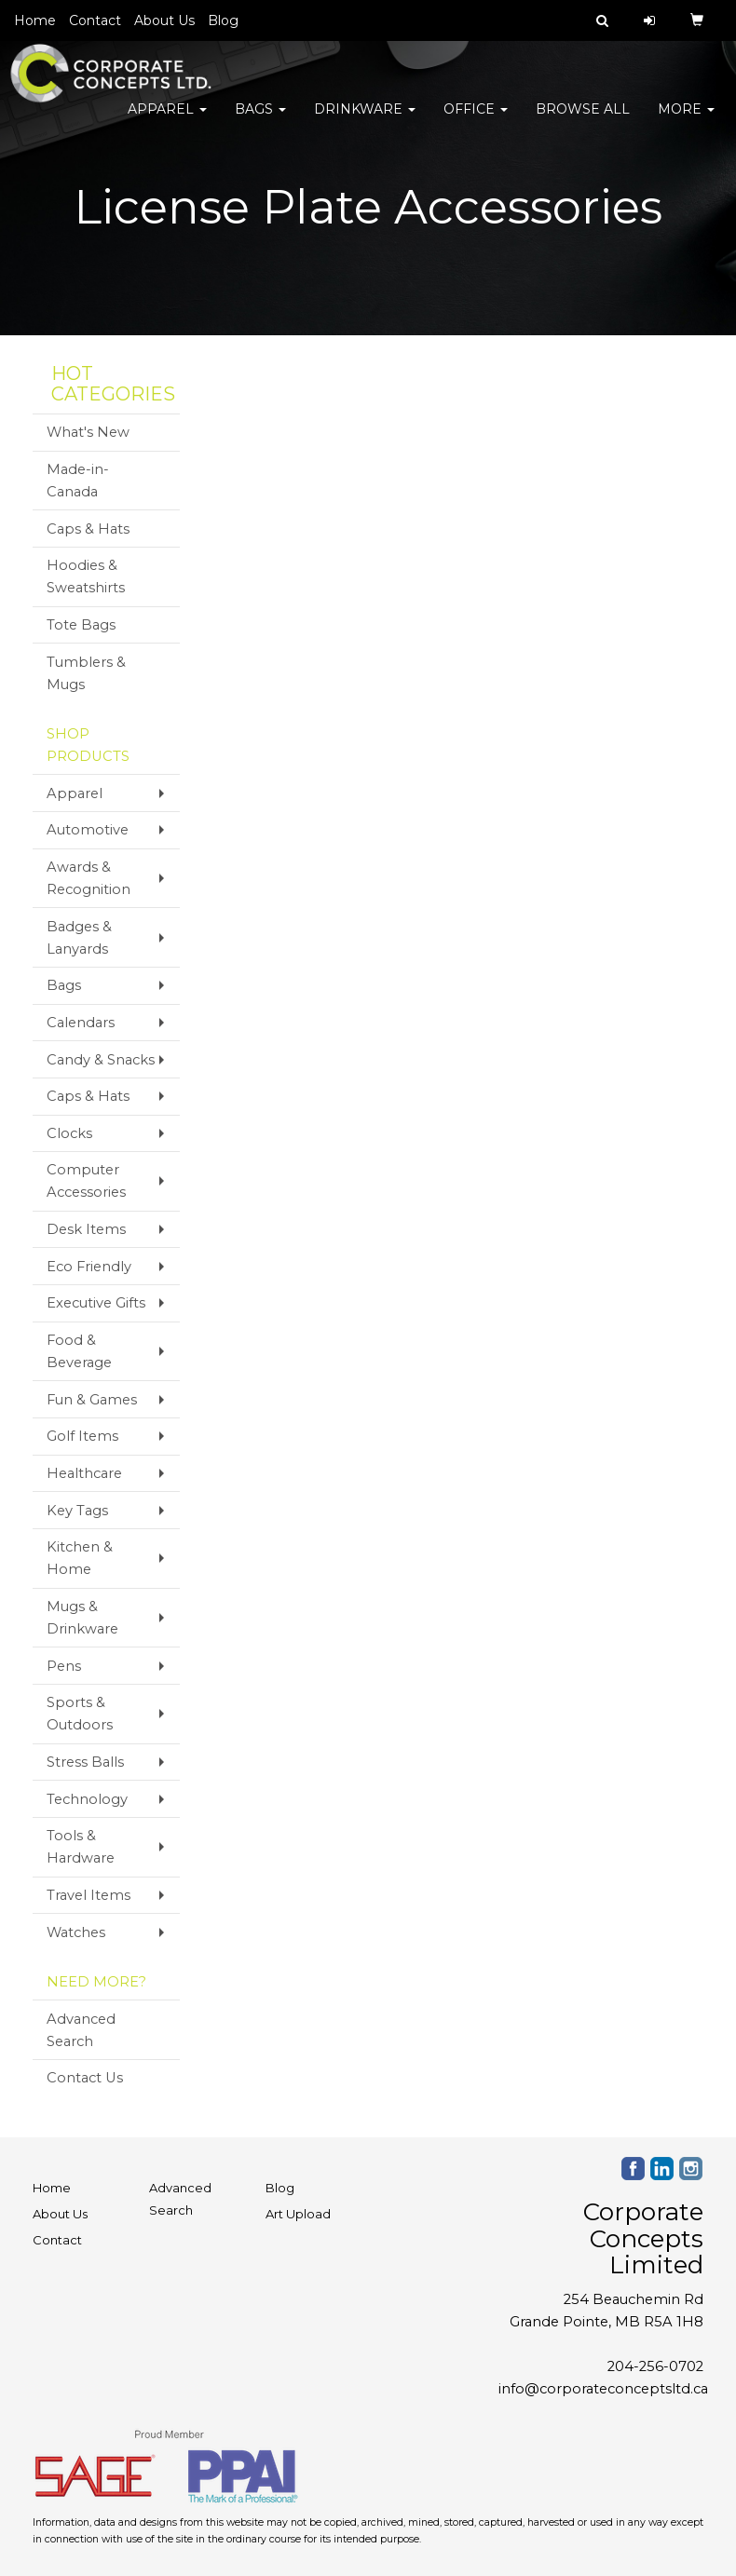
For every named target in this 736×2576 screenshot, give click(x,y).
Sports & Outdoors (80, 1713)
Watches (76, 1932)
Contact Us (85, 2077)
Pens (64, 1666)
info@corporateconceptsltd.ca (603, 2388)
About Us (164, 20)
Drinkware (365, 121)
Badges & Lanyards (79, 937)
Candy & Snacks (101, 1059)
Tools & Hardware (81, 1846)
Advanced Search (81, 2030)
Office (475, 121)
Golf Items (82, 1436)
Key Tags (77, 1510)
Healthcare (84, 1473)
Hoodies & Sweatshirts (86, 576)
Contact (95, 20)
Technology (87, 1799)
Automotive (88, 829)
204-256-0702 (655, 2366)
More (686, 121)
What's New (88, 432)
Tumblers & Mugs (86, 673)
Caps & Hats (88, 529)
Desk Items (86, 1229)
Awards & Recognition (88, 878)
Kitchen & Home (80, 1558)
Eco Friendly (89, 1266)
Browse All (583, 121)
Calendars (81, 1022)
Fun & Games (92, 1399)
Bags (260, 121)
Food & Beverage (79, 1351)
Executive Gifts (96, 1303)
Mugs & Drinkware (82, 1617)
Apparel (167, 121)
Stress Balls (85, 1762)
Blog (223, 20)
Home (35, 20)
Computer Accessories (86, 1180)
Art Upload (298, 2213)
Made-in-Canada (78, 480)
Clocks (69, 1133)
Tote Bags (81, 625)
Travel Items (88, 1895)
